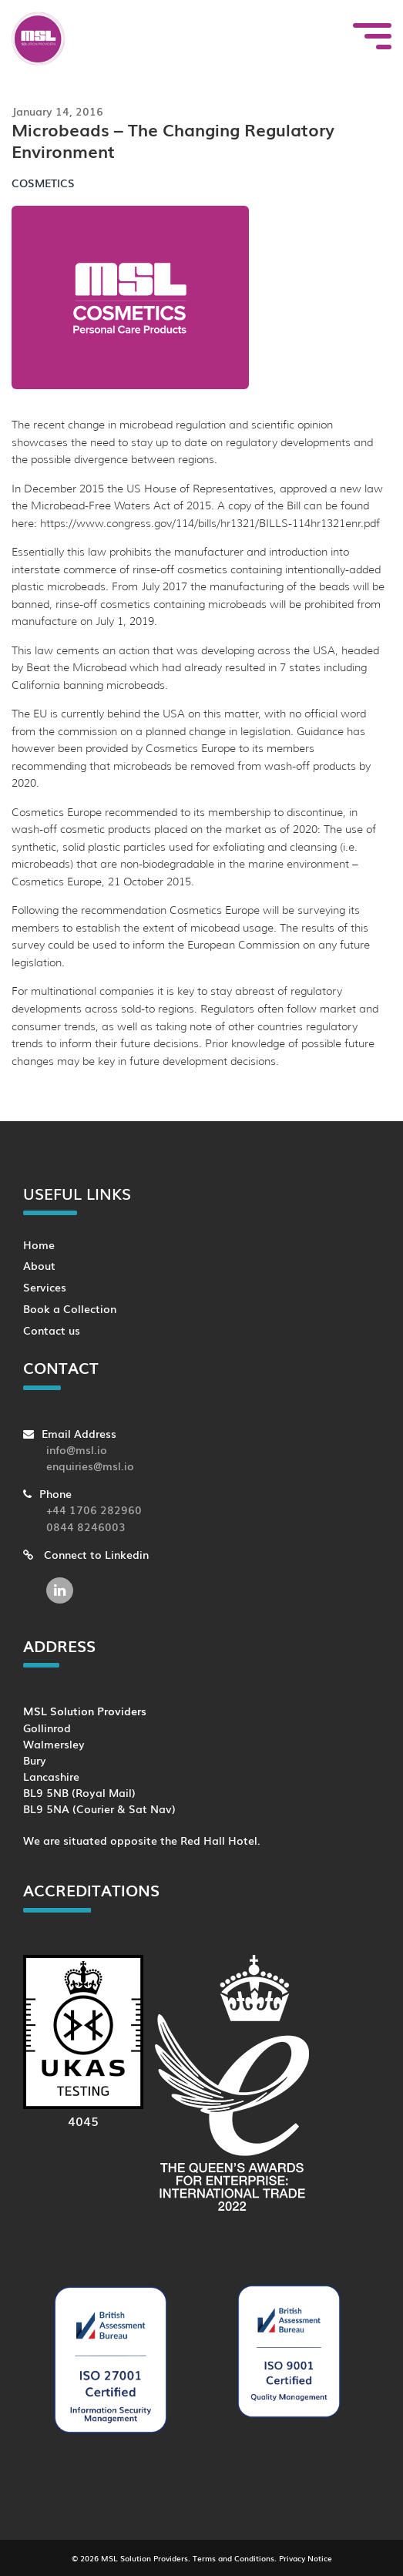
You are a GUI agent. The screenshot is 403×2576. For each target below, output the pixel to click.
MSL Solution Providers (144, 2558)
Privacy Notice (305, 2558)
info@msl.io (76, 1449)
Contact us (51, 1330)
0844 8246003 (86, 1526)
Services (44, 1286)
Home (39, 1244)
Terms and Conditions (233, 2558)
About (39, 1265)
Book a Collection (69, 1308)
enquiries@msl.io (90, 1465)
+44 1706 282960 (94, 1509)
